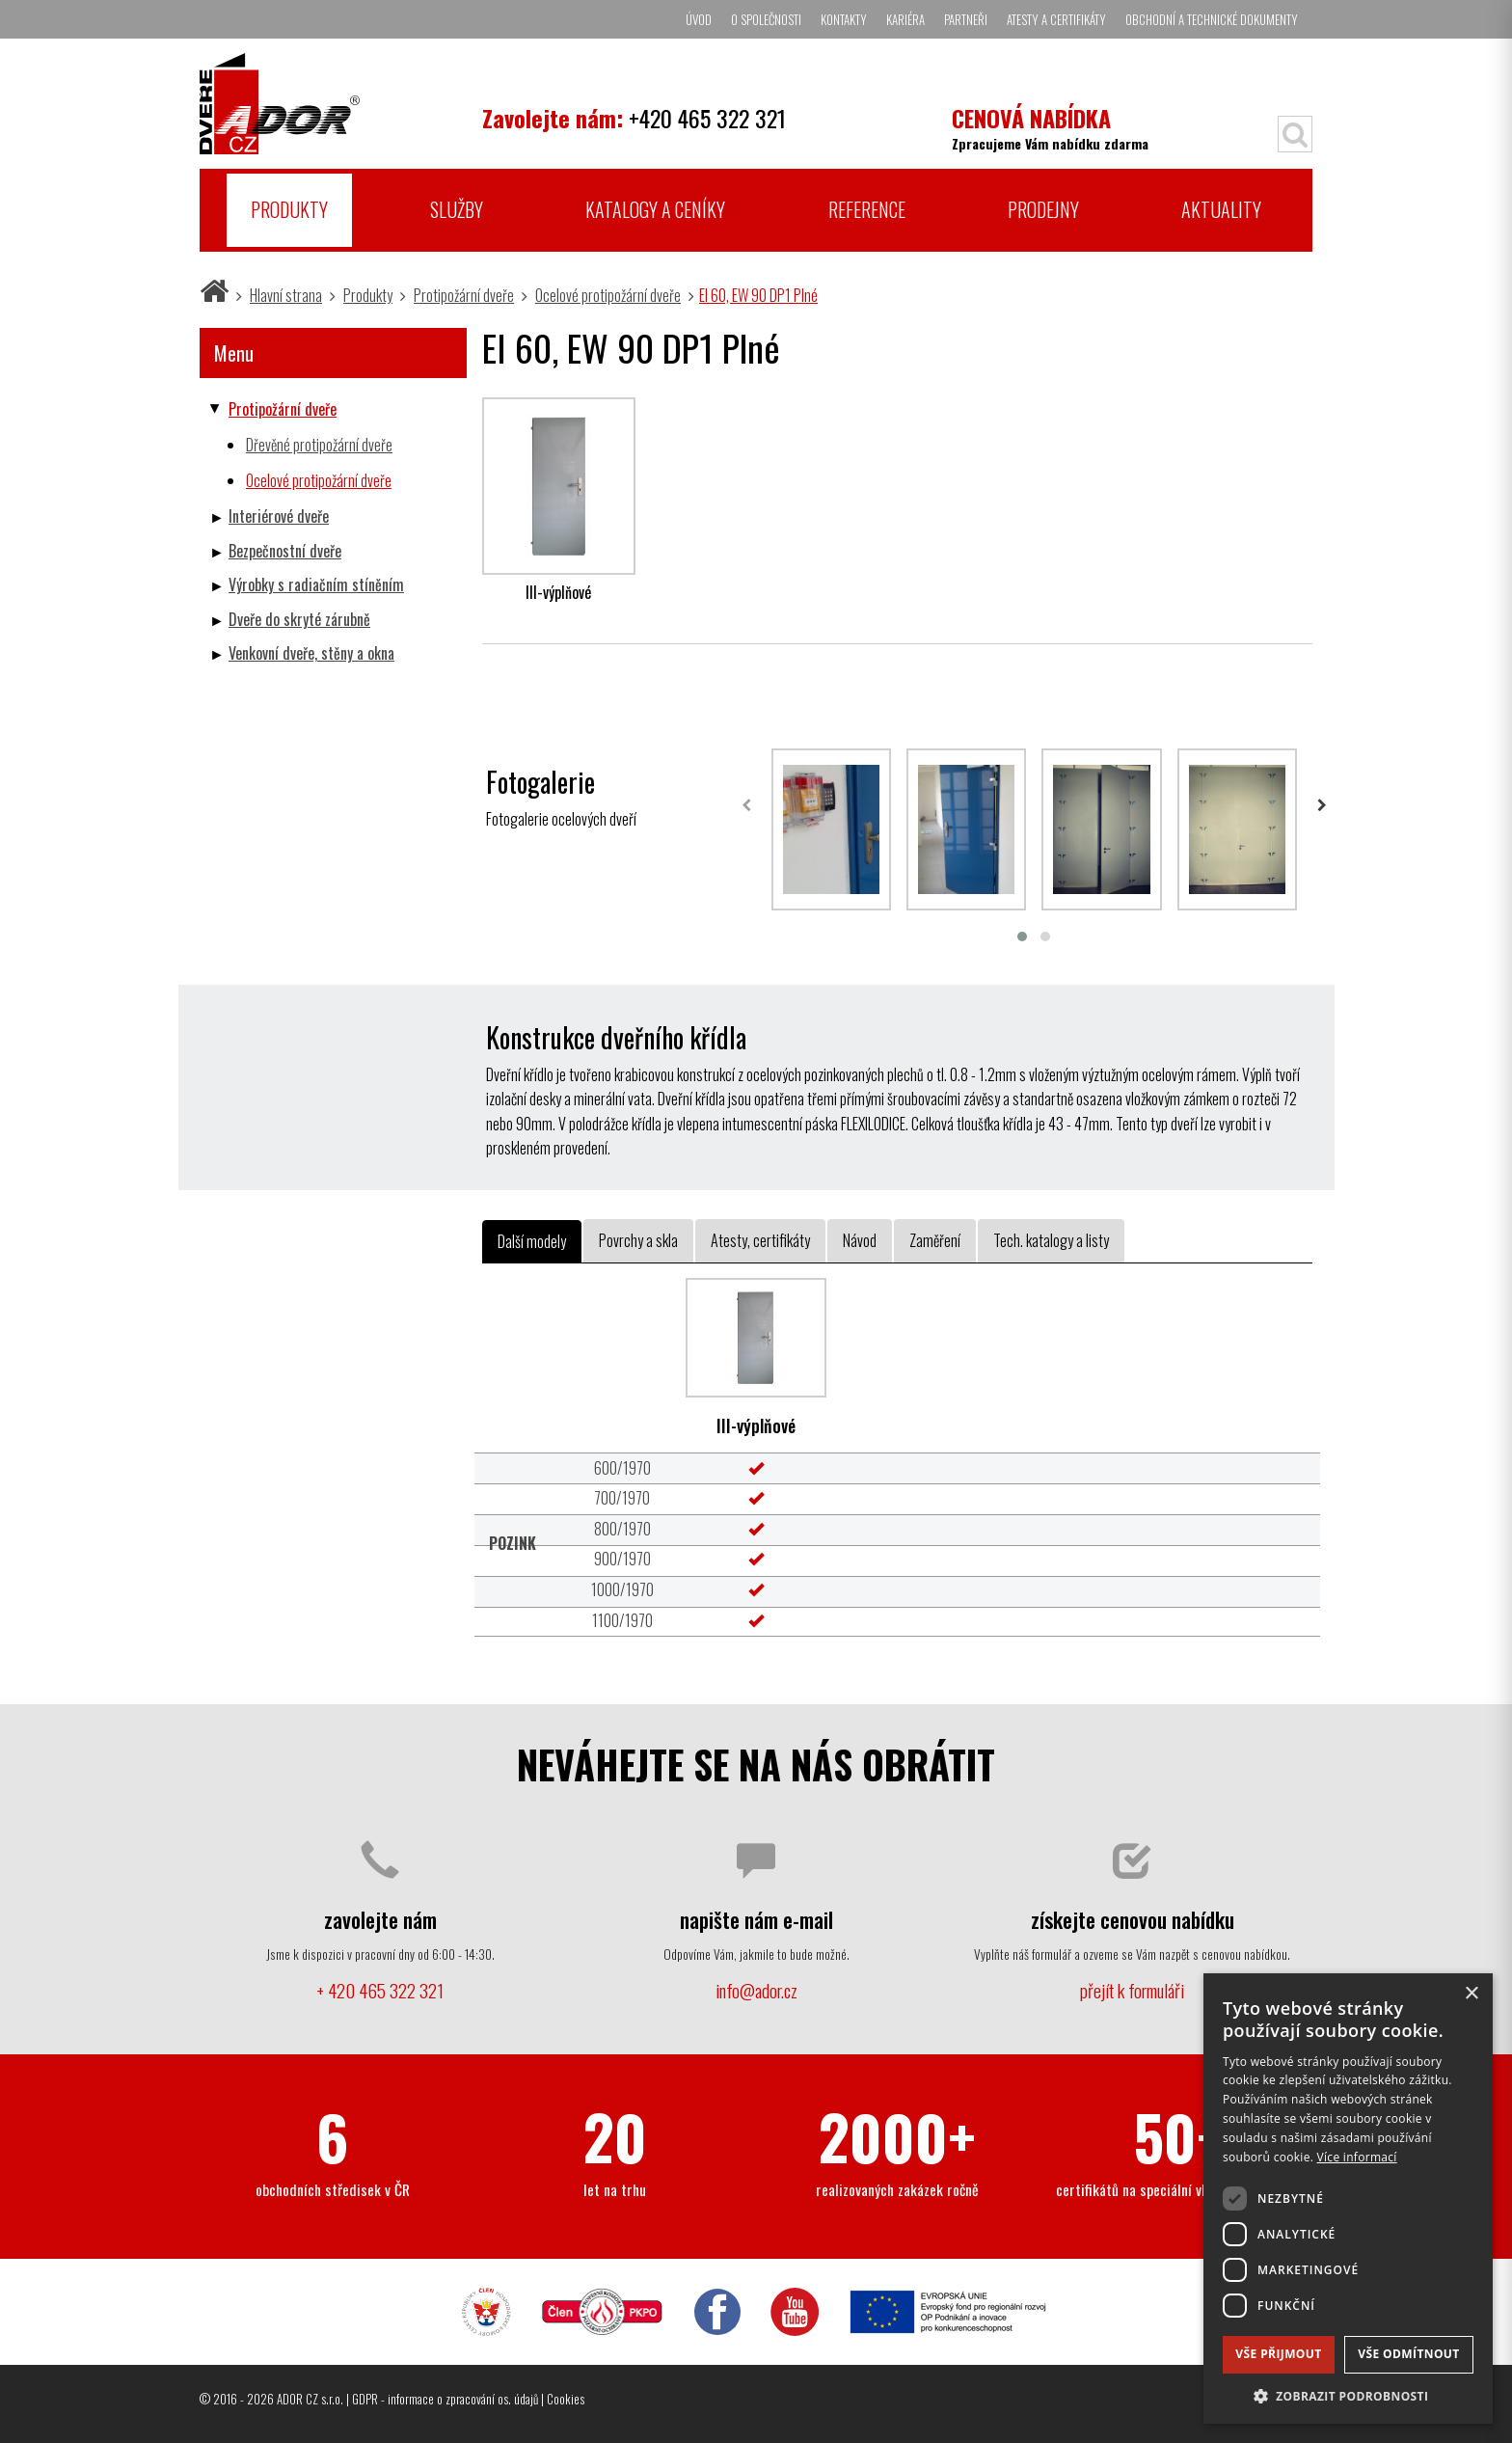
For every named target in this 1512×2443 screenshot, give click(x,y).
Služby (456, 209)
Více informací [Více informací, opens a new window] (1357, 2157)
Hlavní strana (286, 295)
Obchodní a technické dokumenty (1211, 19)
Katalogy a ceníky (655, 209)
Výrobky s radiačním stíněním (316, 584)
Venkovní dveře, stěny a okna (311, 653)
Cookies (565, 2398)
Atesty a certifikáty (1056, 19)
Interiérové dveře (279, 516)
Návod (860, 1240)
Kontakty (844, 19)
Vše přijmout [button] (1278, 2354)
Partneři (965, 19)
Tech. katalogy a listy (1051, 1240)
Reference (866, 209)
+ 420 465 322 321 (380, 1990)
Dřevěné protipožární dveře (319, 444)
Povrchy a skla (638, 1240)
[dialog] (1348, 2198)
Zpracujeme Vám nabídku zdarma (1050, 126)
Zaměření (934, 1240)
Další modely (532, 1241)
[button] (1348, 2395)
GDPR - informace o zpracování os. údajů (445, 2398)
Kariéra (905, 19)
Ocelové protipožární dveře (608, 295)
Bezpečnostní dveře (285, 550)
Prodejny (1043, 209)
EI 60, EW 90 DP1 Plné (758, 295)
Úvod (699, 19)
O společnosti (766, 19)
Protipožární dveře (464, 295)
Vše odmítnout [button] (1408, 2354)
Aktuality (1221, 209)
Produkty (289, 209)
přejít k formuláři (1132, 1990)
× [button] (1471, 1994)
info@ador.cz (756, 1990)
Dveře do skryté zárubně (299, 619)
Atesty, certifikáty (760, 1240)
